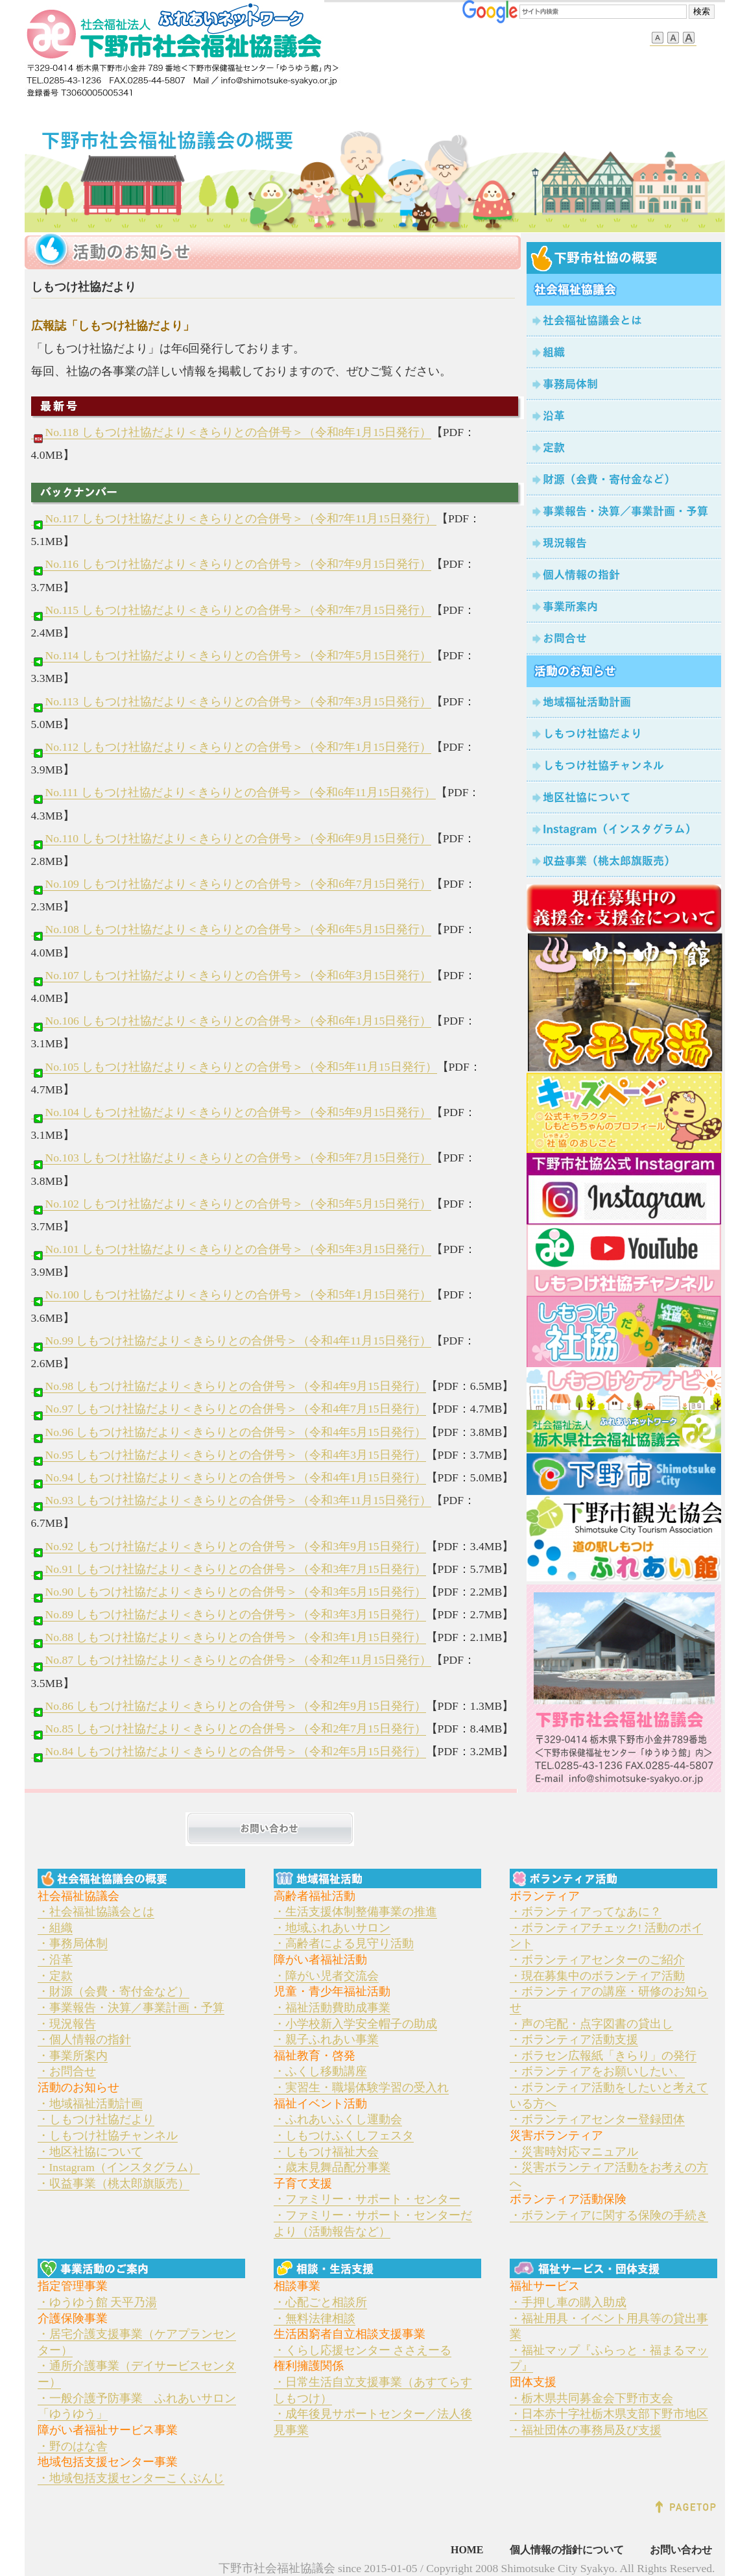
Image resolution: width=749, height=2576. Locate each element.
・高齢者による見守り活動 (344, 1943)
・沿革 (55, 1959)
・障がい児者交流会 (326, 1975)
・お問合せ (67, 2071)
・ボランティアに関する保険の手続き (609, 2215)
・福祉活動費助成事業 (332, 2007)
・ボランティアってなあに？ (585, 1911)
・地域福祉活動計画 (90, 2103)
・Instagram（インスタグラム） (119, 2167)
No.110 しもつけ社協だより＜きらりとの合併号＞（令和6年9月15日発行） (231, 838)
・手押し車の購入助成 (568, 2302)
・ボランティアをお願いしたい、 (597, 2071)
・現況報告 (67, 2023)
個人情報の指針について (567, 2549)
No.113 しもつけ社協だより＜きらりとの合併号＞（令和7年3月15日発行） (231, 702)
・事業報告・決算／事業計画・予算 (131, 2007)
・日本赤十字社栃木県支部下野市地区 (609, 2413)
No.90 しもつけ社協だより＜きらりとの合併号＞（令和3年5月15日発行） (228, 1592)
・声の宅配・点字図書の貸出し (591, 2023)
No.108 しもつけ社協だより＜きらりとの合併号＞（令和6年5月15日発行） (231, 929)
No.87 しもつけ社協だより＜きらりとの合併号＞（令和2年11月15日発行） (231, 1660)
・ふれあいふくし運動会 (338, 2119)
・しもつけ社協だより (96, 2119)
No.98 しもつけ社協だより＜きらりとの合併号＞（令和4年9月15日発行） (228, 1386)
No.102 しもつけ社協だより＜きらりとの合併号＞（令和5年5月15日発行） (231, 1204)
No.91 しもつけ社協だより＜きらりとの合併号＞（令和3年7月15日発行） (228, 1569)
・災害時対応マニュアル (574, 2151)
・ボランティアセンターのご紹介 (597, 1959)
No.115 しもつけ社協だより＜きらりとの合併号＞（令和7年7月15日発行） (231, 610)
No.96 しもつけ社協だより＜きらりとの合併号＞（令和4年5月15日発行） (228, 1432)
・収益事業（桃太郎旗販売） (113, 2183)
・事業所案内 (73, 2055)
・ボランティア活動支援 (574, 2039)
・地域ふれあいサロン (332, 1927)
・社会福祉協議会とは (96, 1911)
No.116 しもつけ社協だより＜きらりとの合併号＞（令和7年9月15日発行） (231, 564)
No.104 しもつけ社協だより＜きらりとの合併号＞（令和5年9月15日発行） (231, 1112)
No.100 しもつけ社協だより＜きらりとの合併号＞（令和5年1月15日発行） (231, 1295)
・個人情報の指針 (84, 2039)
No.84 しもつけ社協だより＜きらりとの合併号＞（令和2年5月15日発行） (228, 1751)
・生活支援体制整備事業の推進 (355, 1911)
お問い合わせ (681, 2549)
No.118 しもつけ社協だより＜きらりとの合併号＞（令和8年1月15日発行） (231, 432)
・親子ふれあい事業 (326, 2039)
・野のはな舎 (73, 2446)
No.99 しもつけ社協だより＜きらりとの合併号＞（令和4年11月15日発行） (231, 1341)
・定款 (55, 1975)
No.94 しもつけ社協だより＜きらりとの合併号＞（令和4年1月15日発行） (228, 1478)
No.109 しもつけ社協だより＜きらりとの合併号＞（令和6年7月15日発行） (231, 884)
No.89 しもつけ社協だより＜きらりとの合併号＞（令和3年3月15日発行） (228, 1615)
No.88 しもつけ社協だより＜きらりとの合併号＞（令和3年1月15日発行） (228, 1637)
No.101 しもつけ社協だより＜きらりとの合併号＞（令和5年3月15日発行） (231, 1249)
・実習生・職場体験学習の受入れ (361, 2087)
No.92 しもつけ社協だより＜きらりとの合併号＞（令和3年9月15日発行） (228, 1546)
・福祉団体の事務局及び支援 (585, 2430)
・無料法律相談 (314, 2318)
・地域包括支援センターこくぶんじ (131, 2478)
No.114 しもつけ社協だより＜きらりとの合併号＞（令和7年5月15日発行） (231, 655)
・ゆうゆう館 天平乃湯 (97, 2302)
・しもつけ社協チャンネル (108, 2135)
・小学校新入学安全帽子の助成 (355, 2023)
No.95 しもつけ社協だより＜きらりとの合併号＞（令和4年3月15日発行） (228, 1455)
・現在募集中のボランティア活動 (597, 1975)
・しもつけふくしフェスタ (344, 2135)
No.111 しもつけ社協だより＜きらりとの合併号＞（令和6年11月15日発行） (233, 792)
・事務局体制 (73, 1943)
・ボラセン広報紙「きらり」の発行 (603, 2055)
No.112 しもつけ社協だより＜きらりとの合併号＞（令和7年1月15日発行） (231, 747)
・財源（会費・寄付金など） (113, 1991)
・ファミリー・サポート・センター (367, 2199)
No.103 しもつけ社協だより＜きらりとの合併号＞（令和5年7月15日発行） (231, 1158)
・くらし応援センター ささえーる (362, 2350)
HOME (467, 2549)
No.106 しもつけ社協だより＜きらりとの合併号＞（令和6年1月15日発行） (231, 1021)
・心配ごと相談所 (320, 2302)
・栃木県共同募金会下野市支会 (591, 2398)
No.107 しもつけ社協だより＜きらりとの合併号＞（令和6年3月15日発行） (231, 975)
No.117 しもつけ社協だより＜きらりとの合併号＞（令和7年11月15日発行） (233, 519)
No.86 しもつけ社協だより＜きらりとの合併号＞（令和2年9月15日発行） (228, 1706)
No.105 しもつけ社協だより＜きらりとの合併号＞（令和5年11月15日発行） (234, 1067)
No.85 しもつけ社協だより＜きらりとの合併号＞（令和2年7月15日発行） (228, 1729)
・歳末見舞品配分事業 (332, 2167)
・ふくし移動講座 (320, 2071)
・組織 (55, 1927)
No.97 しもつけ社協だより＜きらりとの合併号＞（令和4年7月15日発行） (228, 1409)
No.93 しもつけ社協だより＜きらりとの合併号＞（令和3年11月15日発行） (231, 1500)
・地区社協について (90, 2151)
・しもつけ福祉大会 (326, 2151)
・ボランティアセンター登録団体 (597, 2119)
